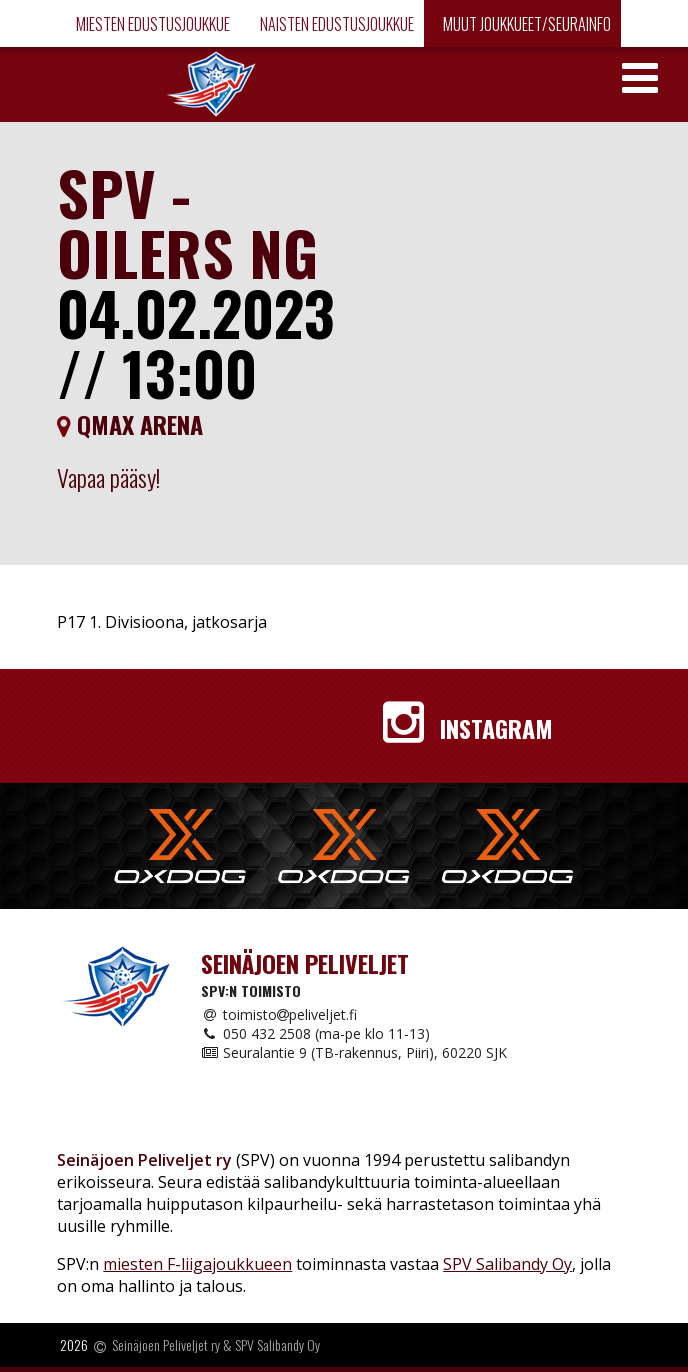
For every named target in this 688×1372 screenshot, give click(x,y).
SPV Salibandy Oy (507, 1264)
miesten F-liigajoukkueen (197, 1264)
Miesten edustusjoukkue (151, 24)
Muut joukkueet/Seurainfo (525, 24)
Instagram (468, 728)
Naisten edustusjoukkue (335, 24)
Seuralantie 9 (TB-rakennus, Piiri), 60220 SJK (354, 1052)
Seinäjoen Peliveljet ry (166, 1345)
